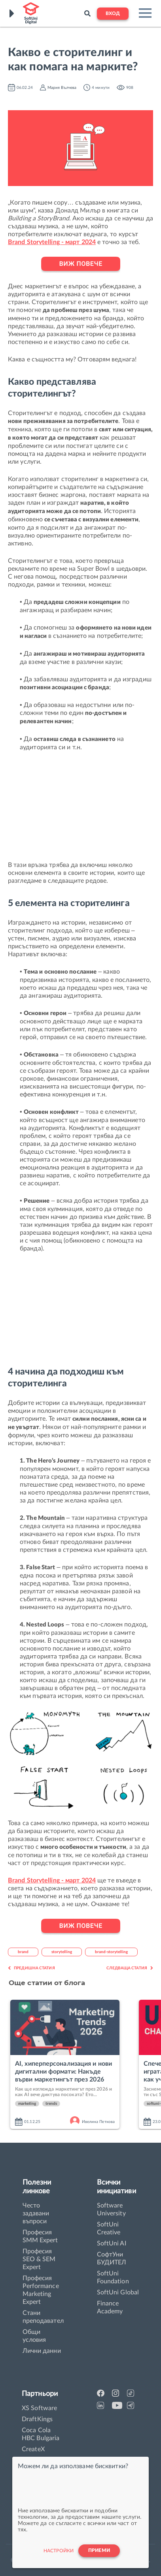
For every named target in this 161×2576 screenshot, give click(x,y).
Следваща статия (129, 1968)
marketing (27, 2104)
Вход (113, 13)
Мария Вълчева (61, 88)
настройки (59, 2550)
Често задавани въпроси (36, 2213)
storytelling (61, 1952)
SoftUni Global (118, 2292)
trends (51, 2104)
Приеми (99, 2550)
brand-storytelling (111, 1952)
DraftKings (37, 2419)
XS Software (39, 2408)
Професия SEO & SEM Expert (39, 2259)
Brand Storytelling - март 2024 (52, 242)
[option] (71, 2065)
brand (23, 1952)
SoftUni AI (111, 2243)
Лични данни (42, 2351)
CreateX (33, 2449)
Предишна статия (31, 1968)
